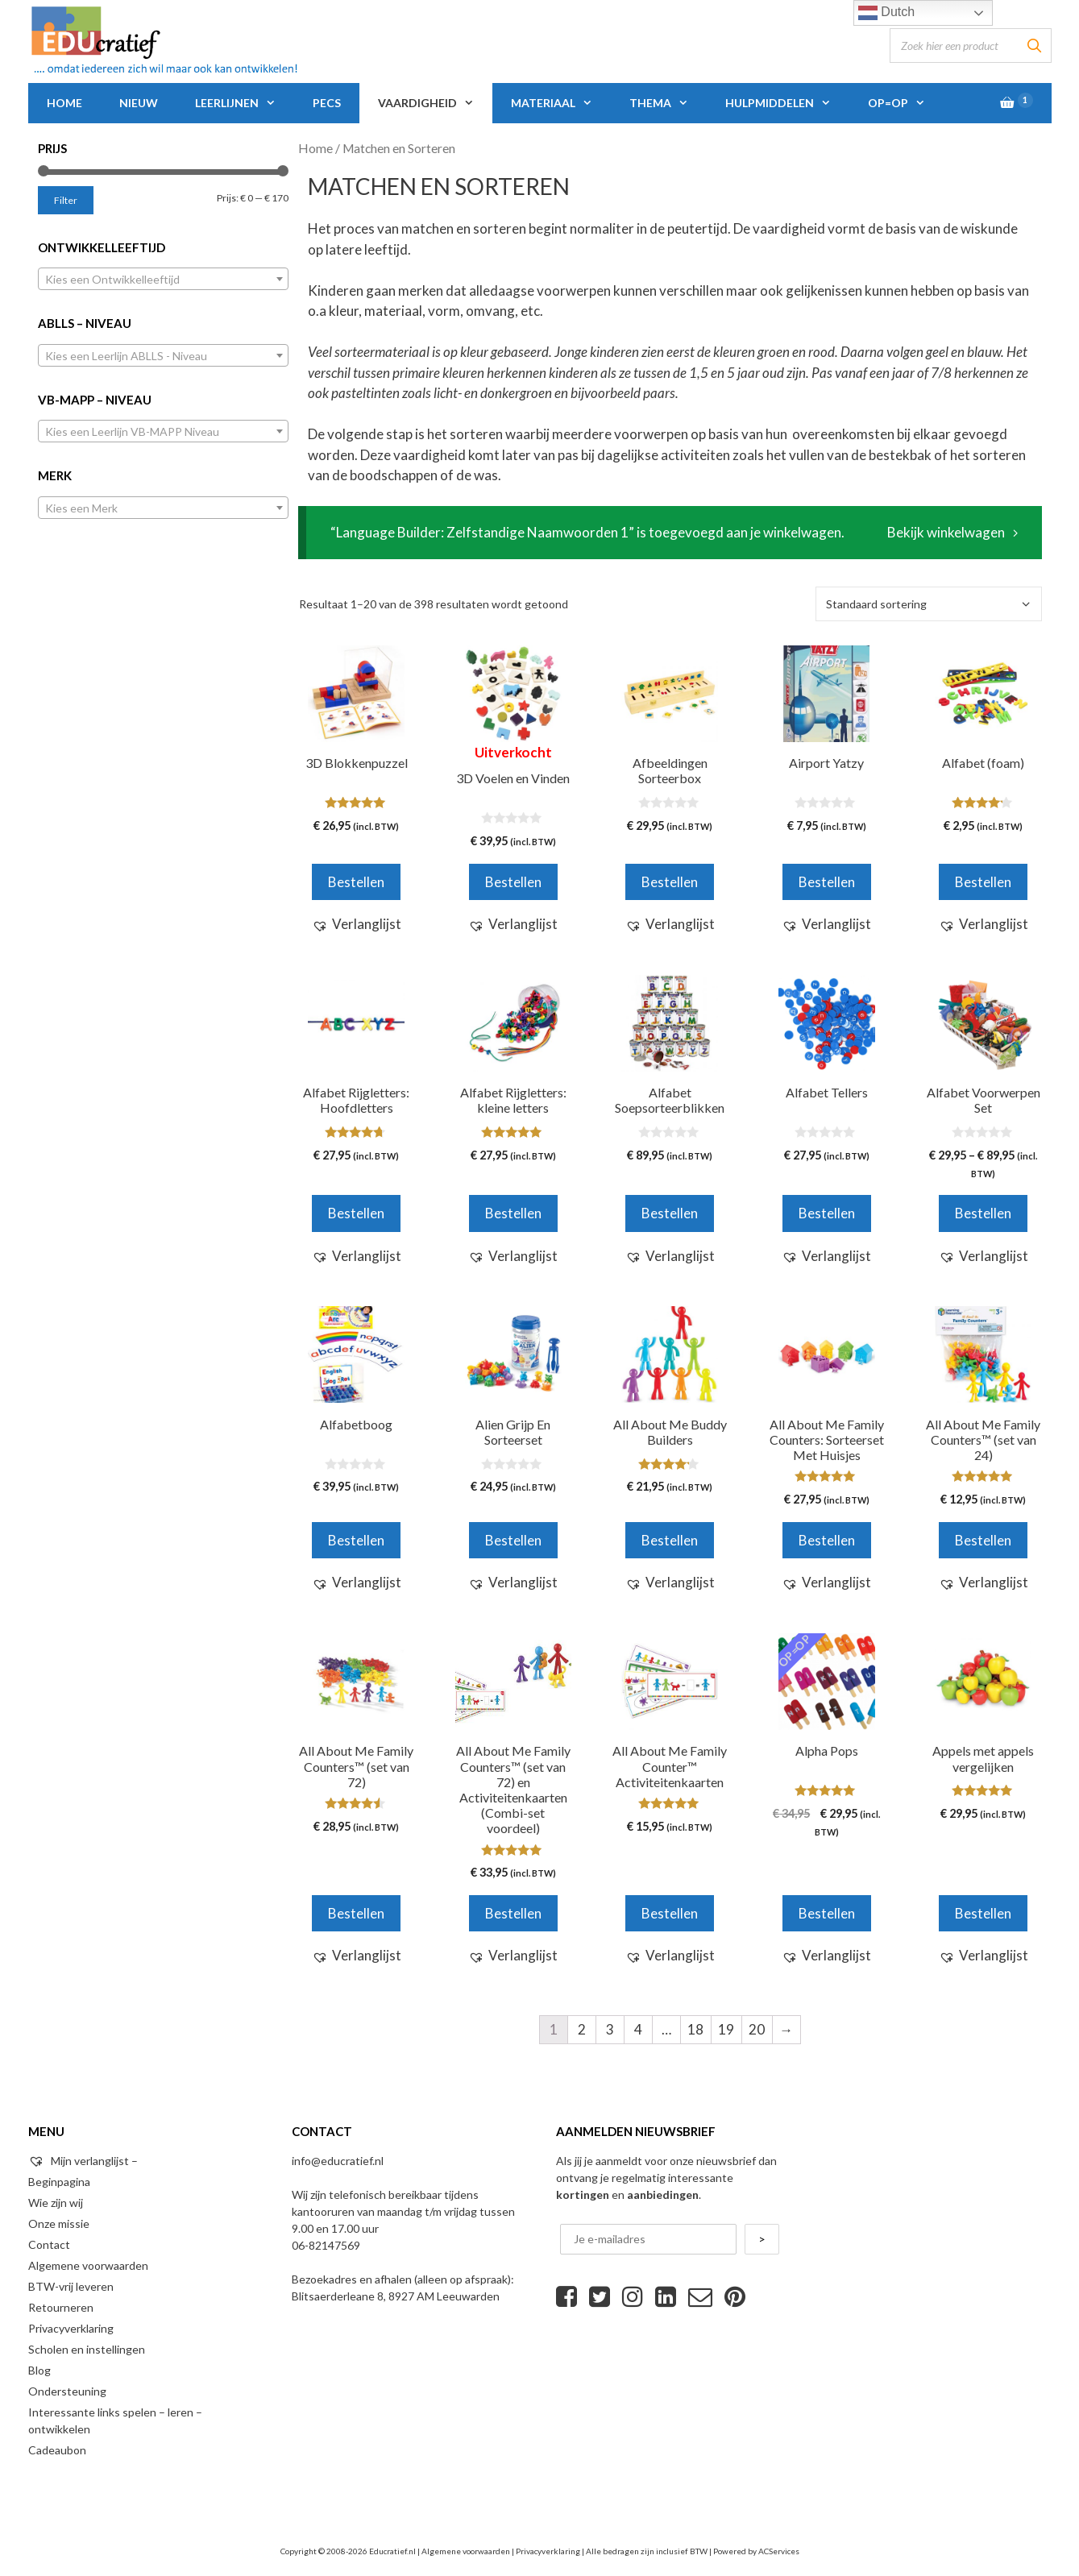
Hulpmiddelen (787, 103)
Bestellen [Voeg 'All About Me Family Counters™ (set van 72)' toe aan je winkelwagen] (356, 1913)
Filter (65, 200)
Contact (49, 2244)
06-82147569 (326, 2245)
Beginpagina (59, 2181)
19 (726, 2029)
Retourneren (60, 2307)
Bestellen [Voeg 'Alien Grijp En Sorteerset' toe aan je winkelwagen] (513, 1540)
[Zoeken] (1035, 45)
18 (695, 2029)
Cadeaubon (57, 2450)
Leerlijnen (244, 103)
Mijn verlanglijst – (83, 2160)
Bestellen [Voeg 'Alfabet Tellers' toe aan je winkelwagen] (827, 1213)
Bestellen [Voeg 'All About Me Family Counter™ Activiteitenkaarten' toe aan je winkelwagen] (669, 1913)
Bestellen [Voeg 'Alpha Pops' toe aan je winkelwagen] (827, 1913)
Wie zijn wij (55, 2202)
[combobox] (163, 279)
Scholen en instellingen (86, 2349)
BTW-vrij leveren (71, 2286)
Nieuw (138, 103)
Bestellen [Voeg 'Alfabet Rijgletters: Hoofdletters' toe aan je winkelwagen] (356, 1213)
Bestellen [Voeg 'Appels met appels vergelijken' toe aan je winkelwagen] (983, 1913)
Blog (39, 2370)
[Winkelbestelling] (928, 604)
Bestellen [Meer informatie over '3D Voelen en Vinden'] (513, 881)
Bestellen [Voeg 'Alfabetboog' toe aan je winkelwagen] (356, 1540)
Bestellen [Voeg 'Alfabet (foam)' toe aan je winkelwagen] (983, 881)
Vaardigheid (435, 103)
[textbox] (163, 279)
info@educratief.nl (338, 2160)
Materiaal (561, 103)
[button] (356, 924)
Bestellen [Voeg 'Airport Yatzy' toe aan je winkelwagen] (827, 881)
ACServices (778, 2551)
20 (757, 2029)
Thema (668, 103)
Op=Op (906, 103)
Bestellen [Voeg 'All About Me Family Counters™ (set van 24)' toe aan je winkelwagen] (983, 1540)
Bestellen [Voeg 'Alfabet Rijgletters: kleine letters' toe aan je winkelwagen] (513, 1213)
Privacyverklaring (71, 2328)
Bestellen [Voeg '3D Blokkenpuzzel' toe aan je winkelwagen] (356, 881)
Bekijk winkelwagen (946, 532)
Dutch (886, 13)
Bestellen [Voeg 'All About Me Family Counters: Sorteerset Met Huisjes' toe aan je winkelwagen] (827, 1540)
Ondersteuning (67, 2391)
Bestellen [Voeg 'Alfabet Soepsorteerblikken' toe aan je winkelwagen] (669, 1213)
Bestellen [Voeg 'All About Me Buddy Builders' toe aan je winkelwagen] (669, 1540)
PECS (327, 103)
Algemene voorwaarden (88, 2265)
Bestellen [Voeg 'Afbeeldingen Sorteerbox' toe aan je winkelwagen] (669, 881)
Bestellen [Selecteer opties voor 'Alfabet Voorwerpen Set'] (983, 1213)
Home (64, 103)
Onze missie (58, 2223)
